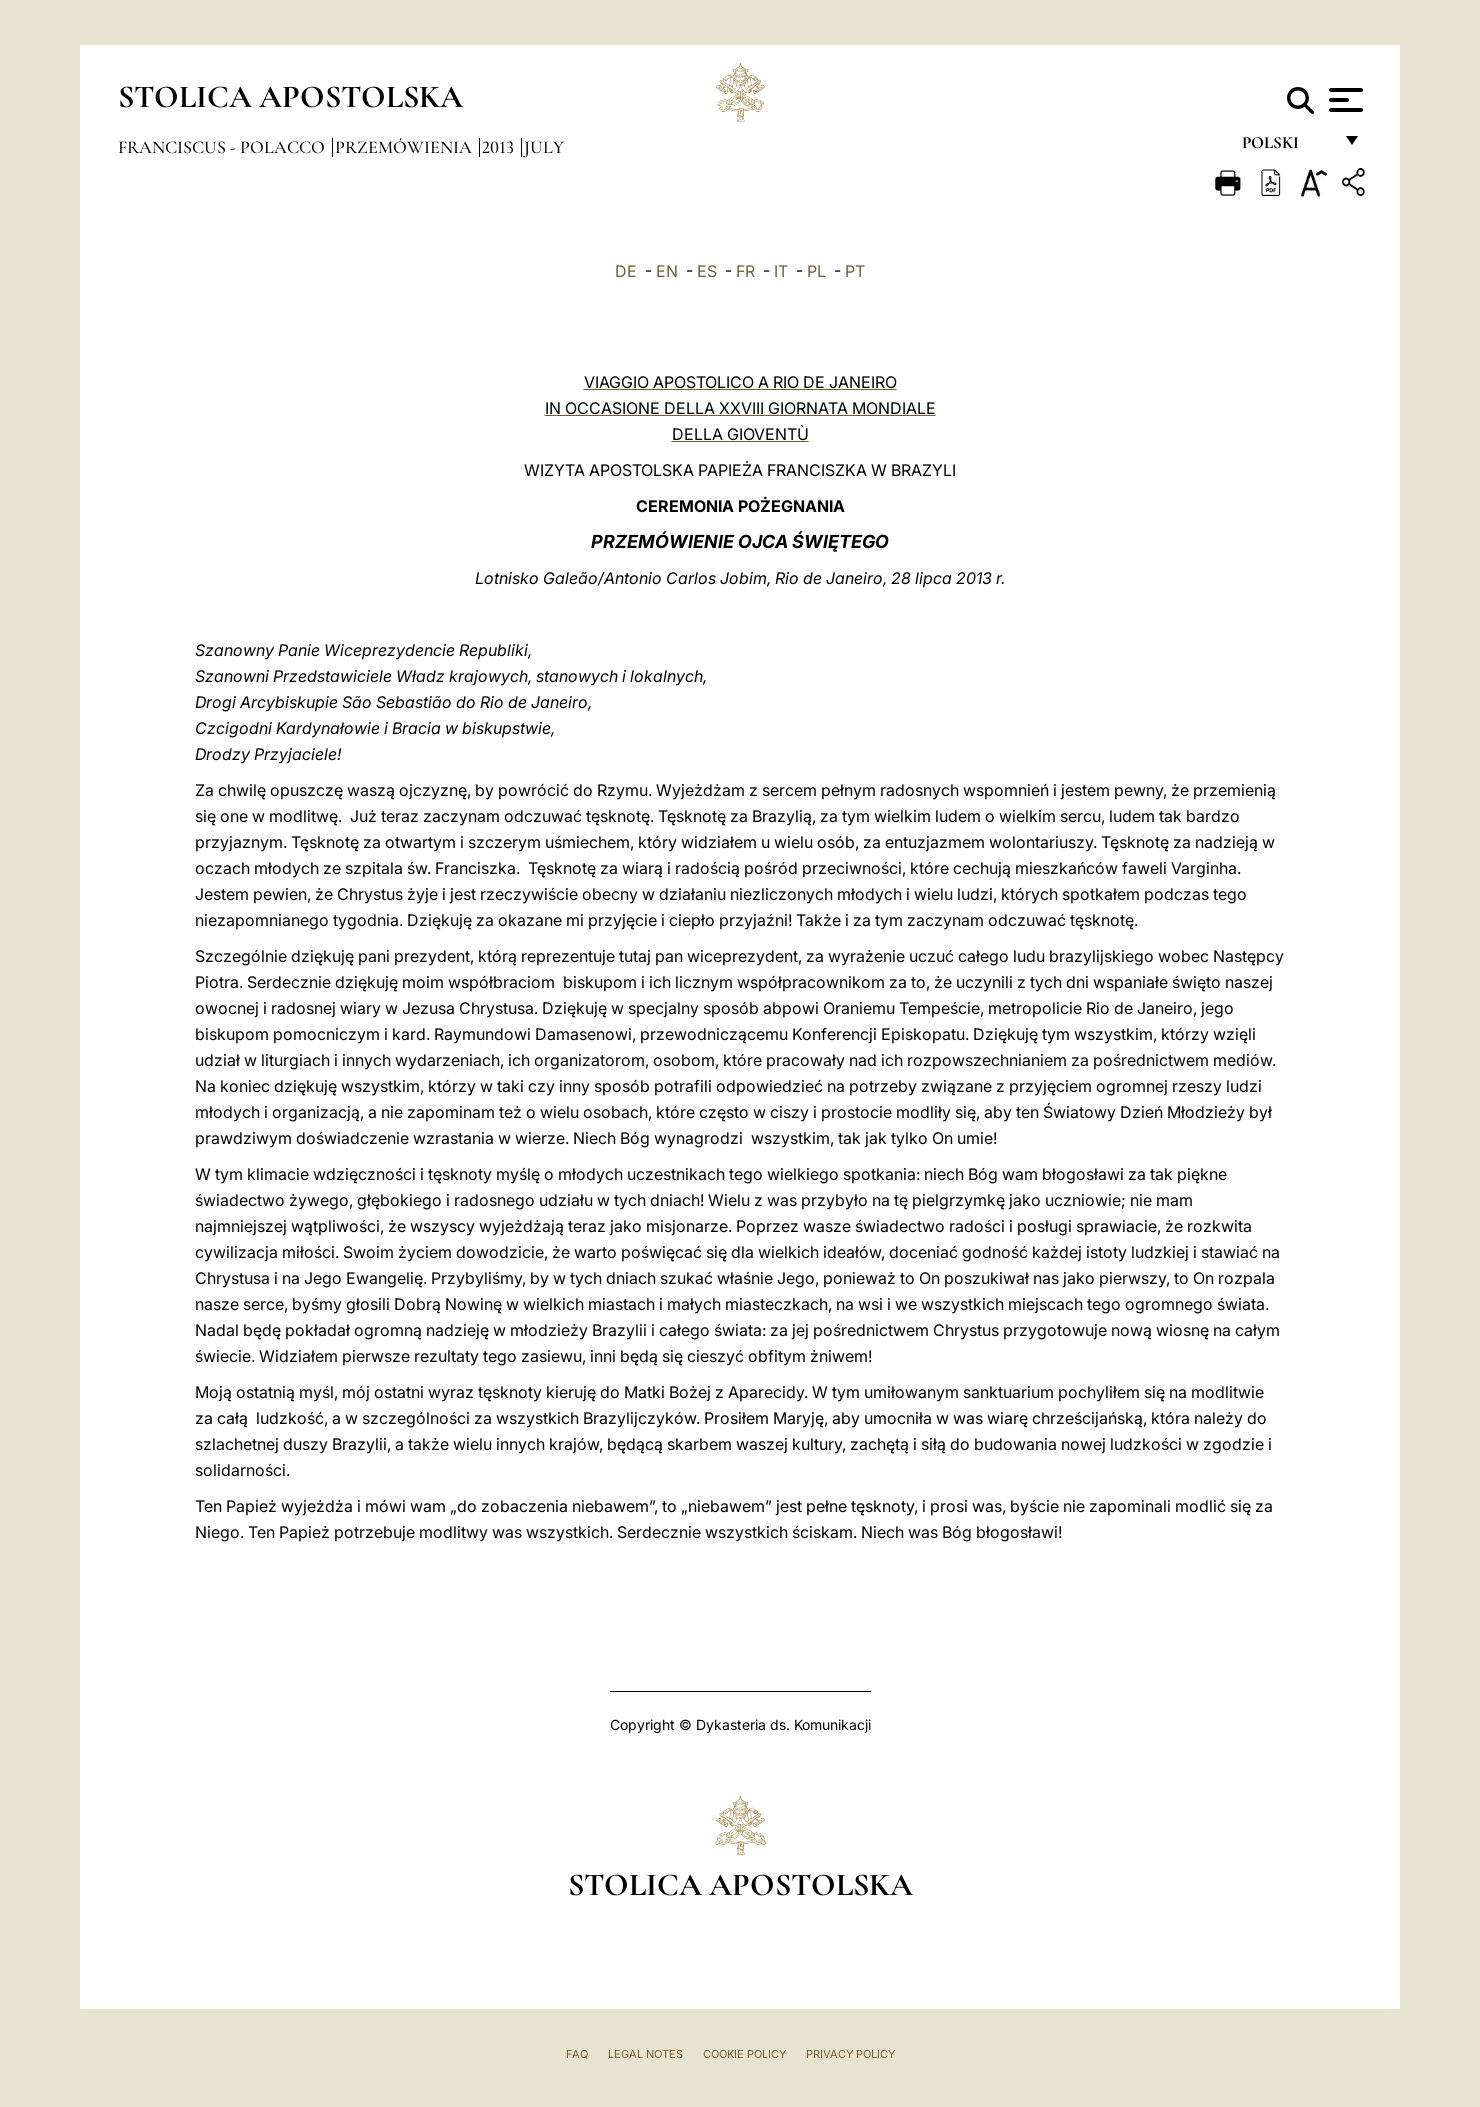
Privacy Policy (850, 2054)
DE (626, 271)
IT (781, 271)
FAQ (577, 2054)
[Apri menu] (1343, 100)
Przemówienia (405, 147)
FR (745, 271)
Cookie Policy (744, 2054)
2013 (500, 147)
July (544, 147)
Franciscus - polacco (223, 147)
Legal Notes (645, 2054)
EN (667, 271)
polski (1286, 147)
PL (816, 271)
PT (855, 271)
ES (707, 271)
